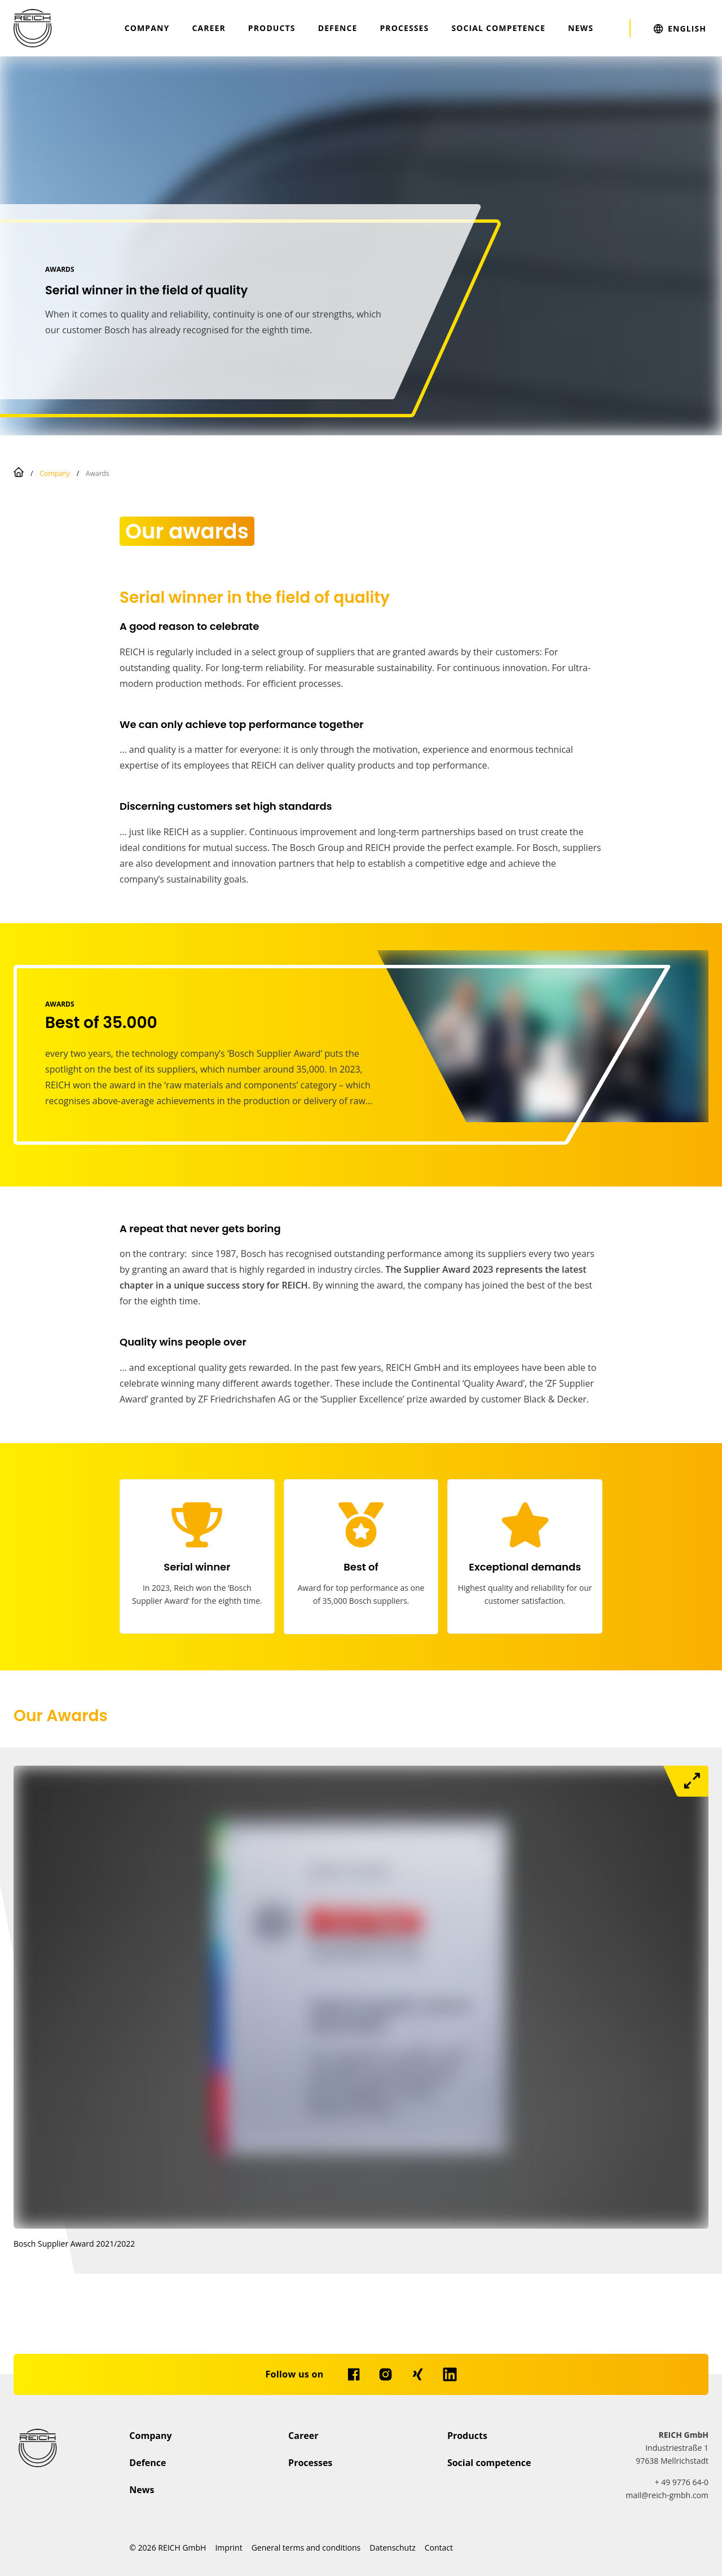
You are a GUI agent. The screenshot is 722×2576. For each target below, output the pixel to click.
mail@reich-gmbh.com (667, 2495)
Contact (439, 2547)
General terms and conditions (306, 2547)
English (687, 28)
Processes (404, 28)
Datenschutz (392, 2547)
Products (272, 28)
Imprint (228, 2547)
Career (208, 28)
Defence (338, 28)
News (580, 28)
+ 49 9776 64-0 (681, 2482)
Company (147, 28)
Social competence (498, 28)
